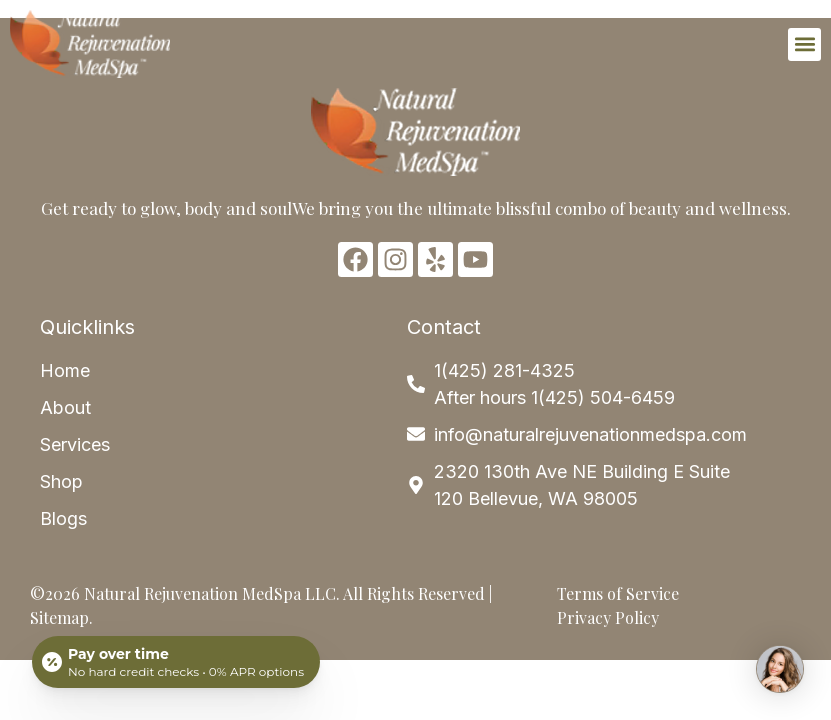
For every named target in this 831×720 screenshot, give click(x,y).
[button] (804, 44)
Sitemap (59, 617)
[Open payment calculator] (176, 662)
